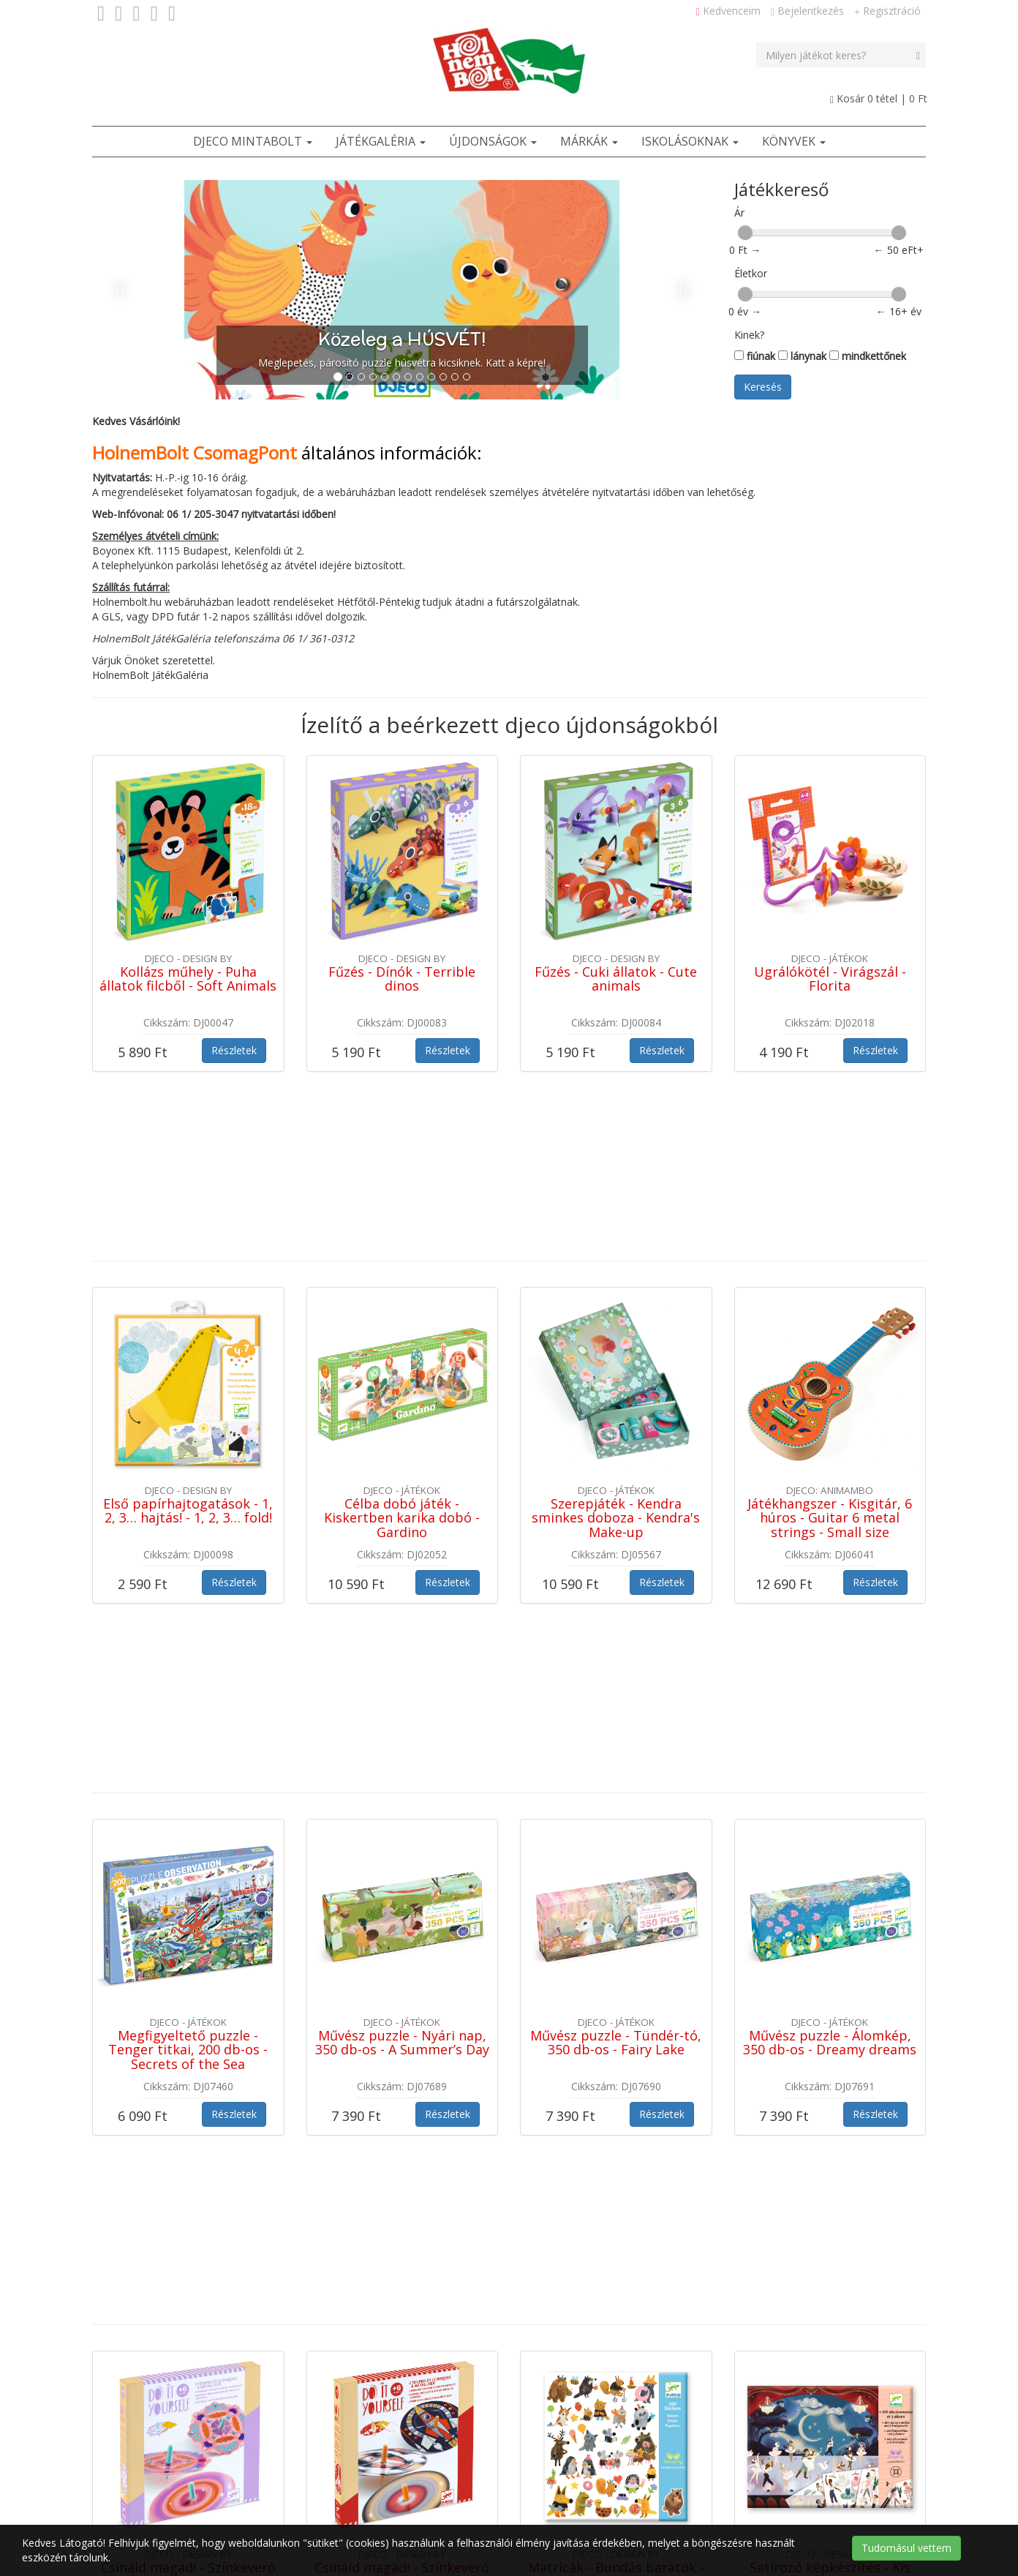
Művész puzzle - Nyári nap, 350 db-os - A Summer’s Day (402, 1694)
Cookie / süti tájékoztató (599, 2483)
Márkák (589, 141)
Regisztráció (887, 11)
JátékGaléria (381, 141)
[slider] (745, 232)
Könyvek (794, 141)
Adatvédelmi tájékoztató (375, 2483)
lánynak (802, 356)
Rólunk (579, 2446)
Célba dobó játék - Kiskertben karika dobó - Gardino (402, 1344)
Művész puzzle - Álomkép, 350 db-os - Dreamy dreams (829, 1694)
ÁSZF (460, 2446)
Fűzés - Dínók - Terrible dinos (401, 979)
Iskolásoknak (690, 141)
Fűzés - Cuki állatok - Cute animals (616, 979)
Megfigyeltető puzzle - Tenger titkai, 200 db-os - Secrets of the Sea (188, 1701)
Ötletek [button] (403, 2446)
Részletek (234, 1050)
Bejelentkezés (807, 11)
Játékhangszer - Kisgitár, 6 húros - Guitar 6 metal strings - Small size (829, 1344)
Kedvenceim (728, 11)
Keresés (763, 387)
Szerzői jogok (487, 2483)
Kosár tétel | (878, 98)
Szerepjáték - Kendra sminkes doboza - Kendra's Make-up (616, 1344)
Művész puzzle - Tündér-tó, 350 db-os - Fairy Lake (615, 1694)
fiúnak (754, 356)
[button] (138, 289)
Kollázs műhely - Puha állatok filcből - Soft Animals (187, 979)
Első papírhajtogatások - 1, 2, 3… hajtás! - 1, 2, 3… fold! (188, 1337)
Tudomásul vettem (906, 2548)
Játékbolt (338, 2446)
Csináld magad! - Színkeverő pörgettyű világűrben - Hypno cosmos (401, 2059)
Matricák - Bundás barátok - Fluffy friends (616, 2052)
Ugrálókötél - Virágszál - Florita (830, 979)
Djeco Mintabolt (252, 141)
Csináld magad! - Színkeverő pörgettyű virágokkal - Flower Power (188, 2059)
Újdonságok (493, 141)
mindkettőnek (867, 356)
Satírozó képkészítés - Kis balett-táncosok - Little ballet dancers (830, 2059)
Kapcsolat (517, 2446)
